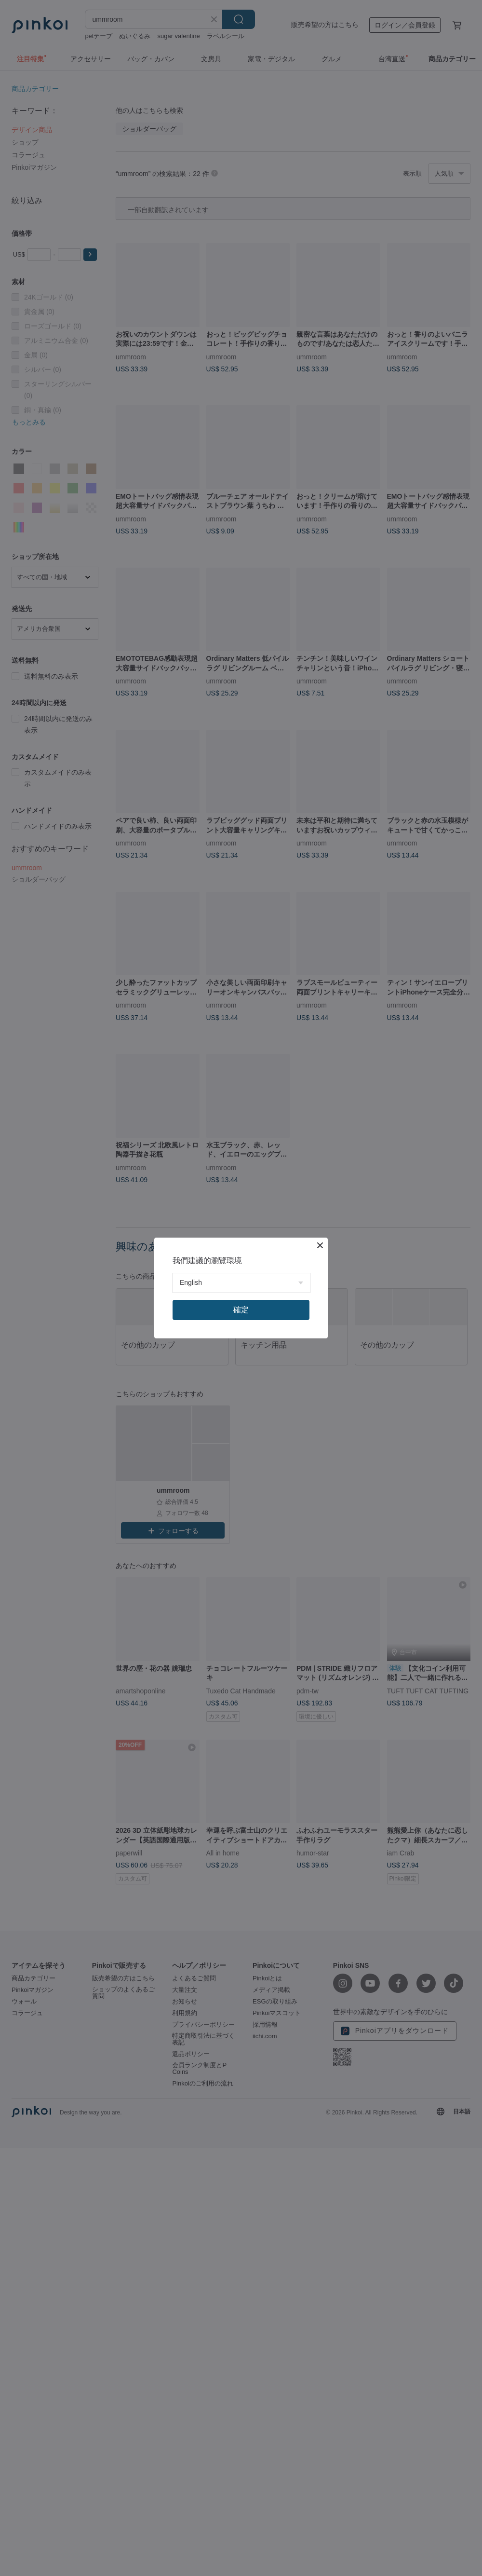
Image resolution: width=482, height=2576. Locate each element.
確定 (241, 1310)
